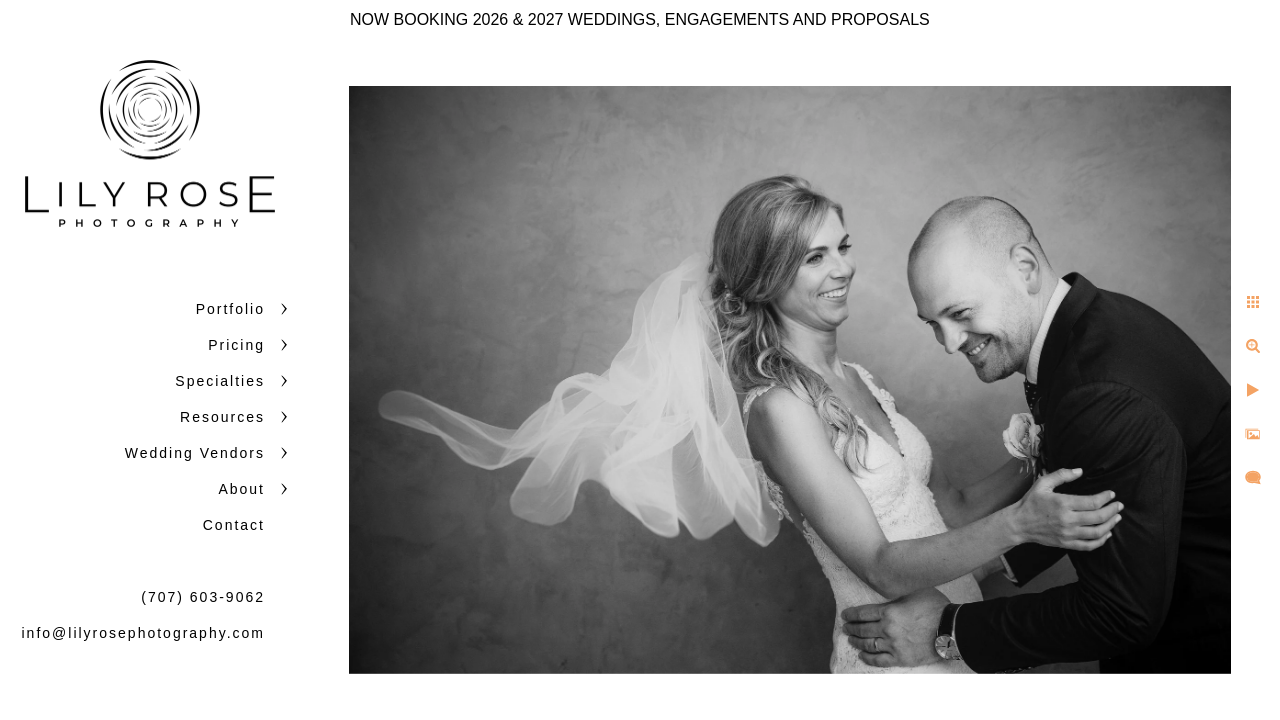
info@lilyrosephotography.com (144, 633)
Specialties (220, 381)
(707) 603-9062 (203, 597)
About (241, 489)
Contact (234, 525)
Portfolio (230, 309)
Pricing (236, 345)
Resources (222, 417)
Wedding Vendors (195, 453)
